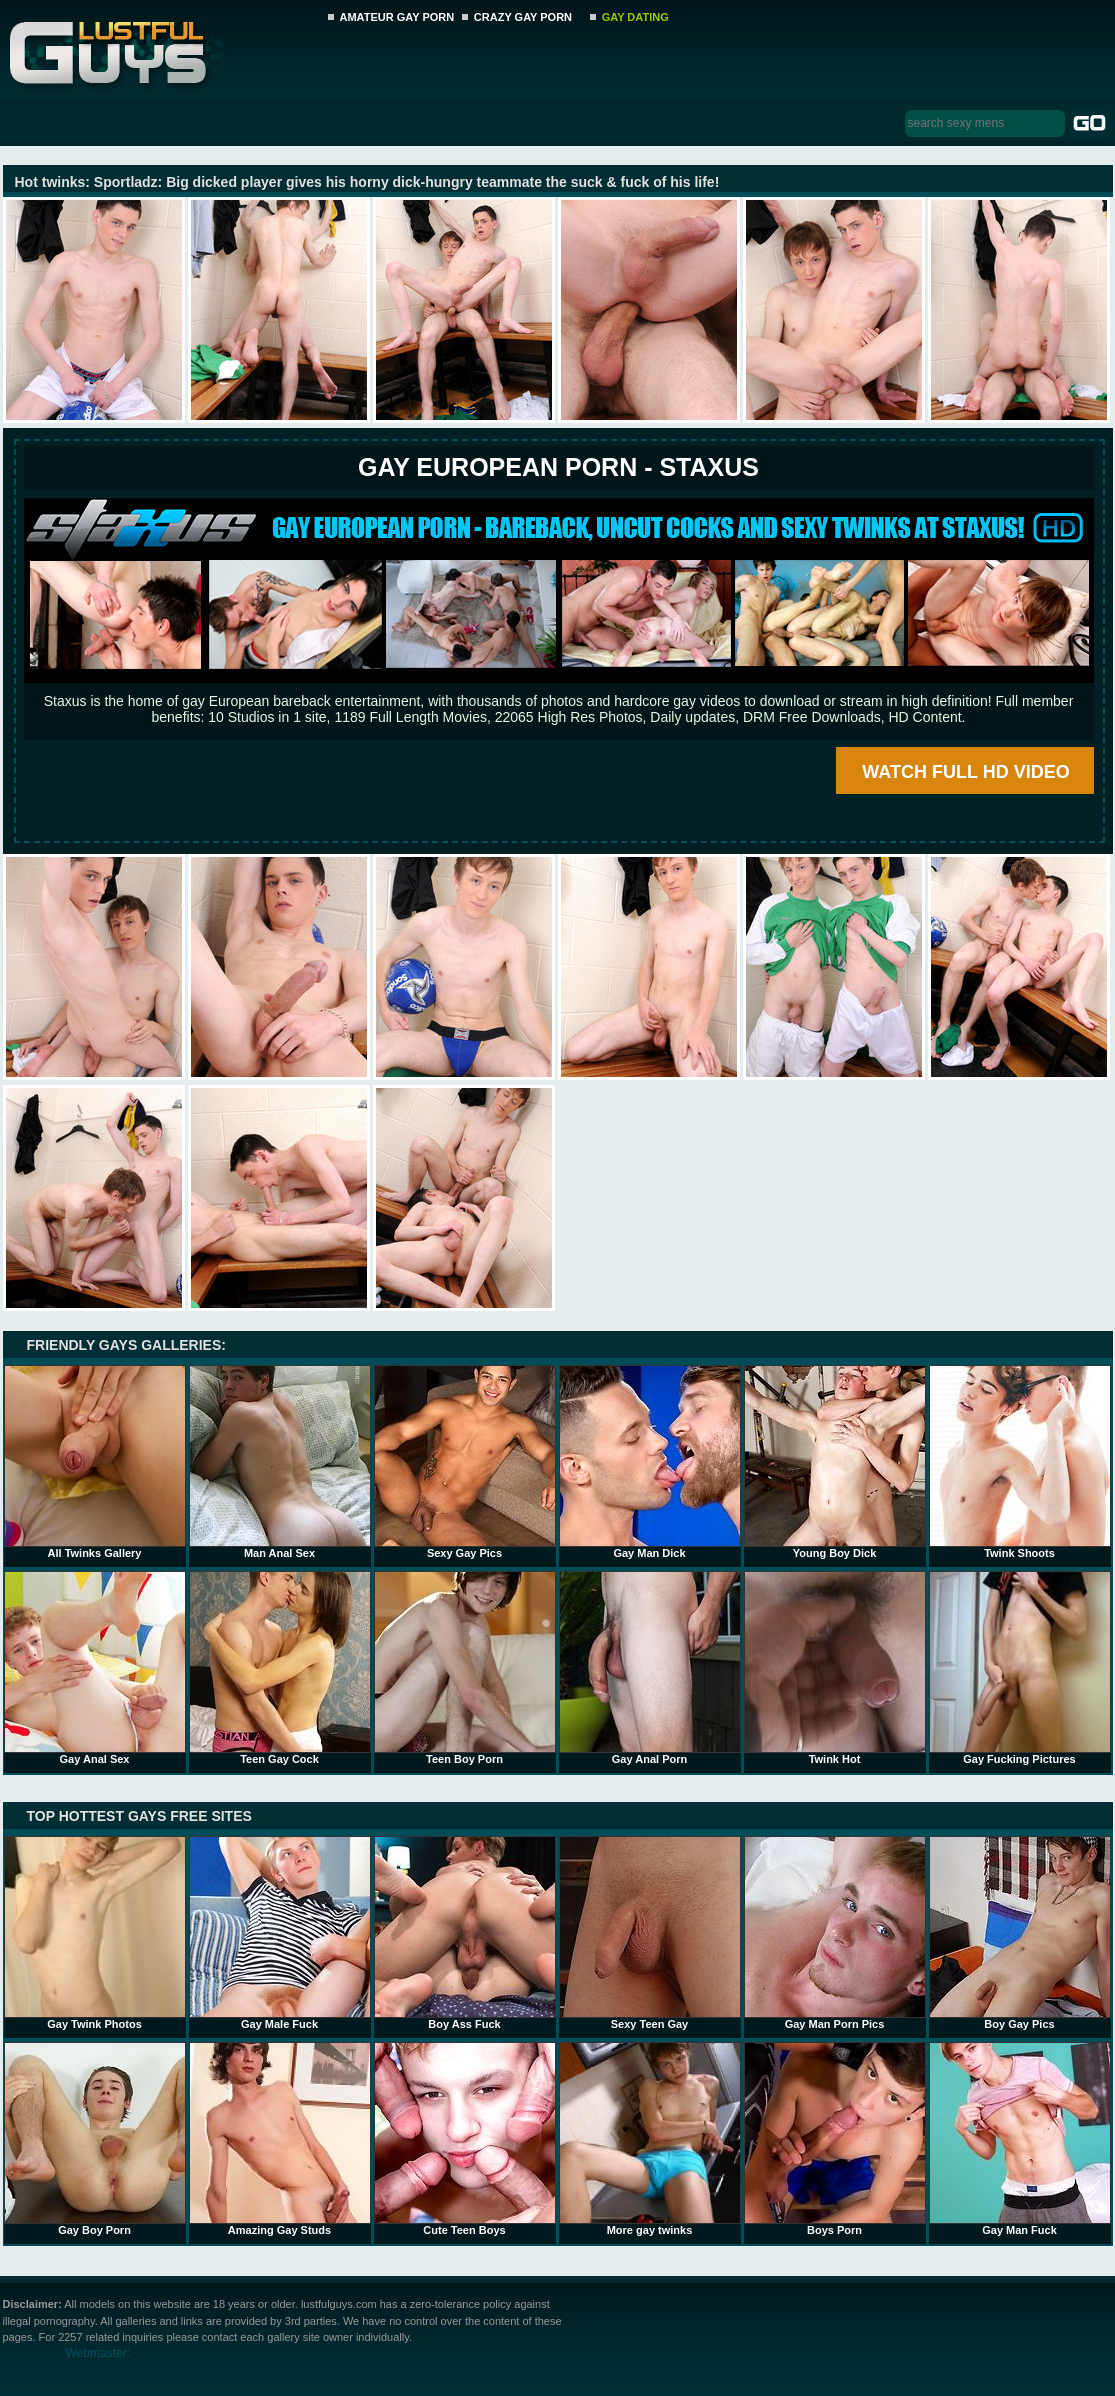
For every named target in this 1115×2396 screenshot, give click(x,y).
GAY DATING (635, 17)
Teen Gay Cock (280, 1668)
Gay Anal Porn (650, 1668)
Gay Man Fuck (1020, 2139)
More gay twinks (650, 2139)
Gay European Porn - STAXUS (558, 467)
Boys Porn (835, 2139)
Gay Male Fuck (280, 1933)
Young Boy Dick (835, 1462)
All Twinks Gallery (95, 1462)
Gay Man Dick (650, 1462)
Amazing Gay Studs (280, 2139)
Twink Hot (835, 1668)
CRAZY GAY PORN (523, 17)
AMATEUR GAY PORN (397, 17)
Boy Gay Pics (1020, 1933)
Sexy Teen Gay (650, 1933)
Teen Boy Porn (465, 1668)
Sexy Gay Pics (465, 1462)
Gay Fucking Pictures (1020, 1668)
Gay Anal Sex (95, 1668)
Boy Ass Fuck (465, 1933)
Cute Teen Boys (465, 2139)
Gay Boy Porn (95, 2139)
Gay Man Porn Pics (835, 1933)
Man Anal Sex (280, 1462)
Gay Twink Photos (95, 1933)
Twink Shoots (1020, 1462)
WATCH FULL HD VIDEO (965, 772)
